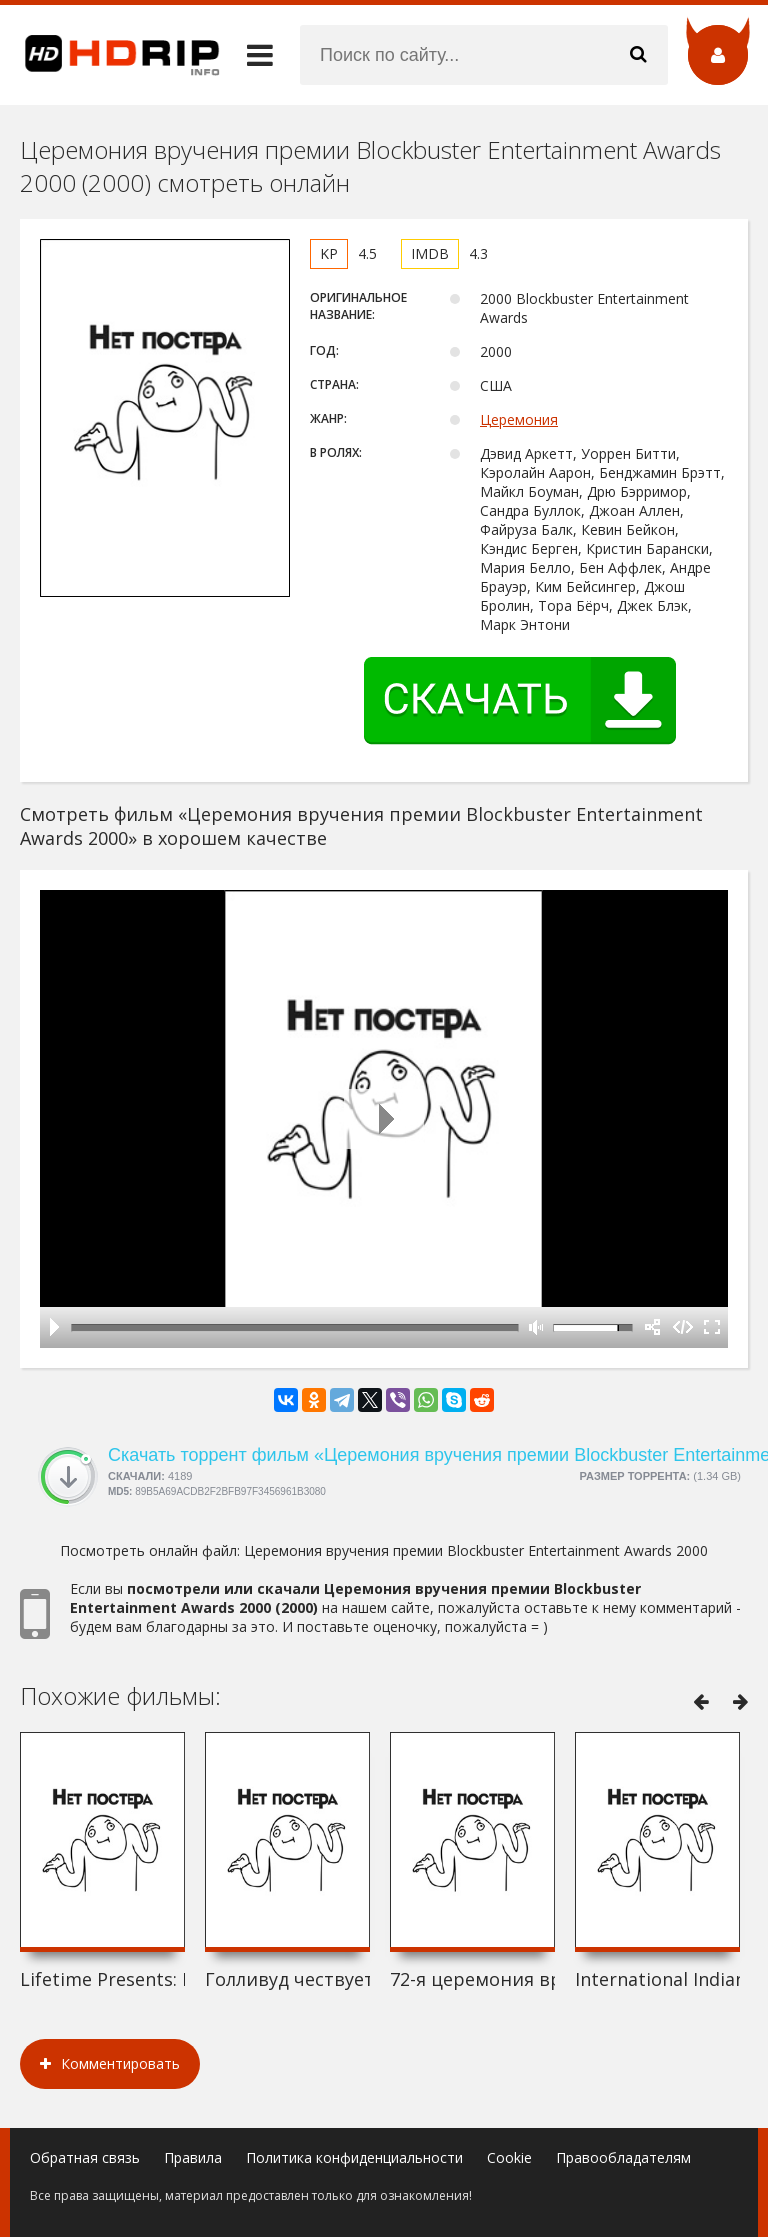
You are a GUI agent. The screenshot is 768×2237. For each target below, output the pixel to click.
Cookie (509, 2157)
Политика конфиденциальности (354, 2157)
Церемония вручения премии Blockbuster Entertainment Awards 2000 (476, 1550)
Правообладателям (623, 2157)
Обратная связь (85, 2157)
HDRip (110, 55)
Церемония (519, 419)
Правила (193, 2157)
